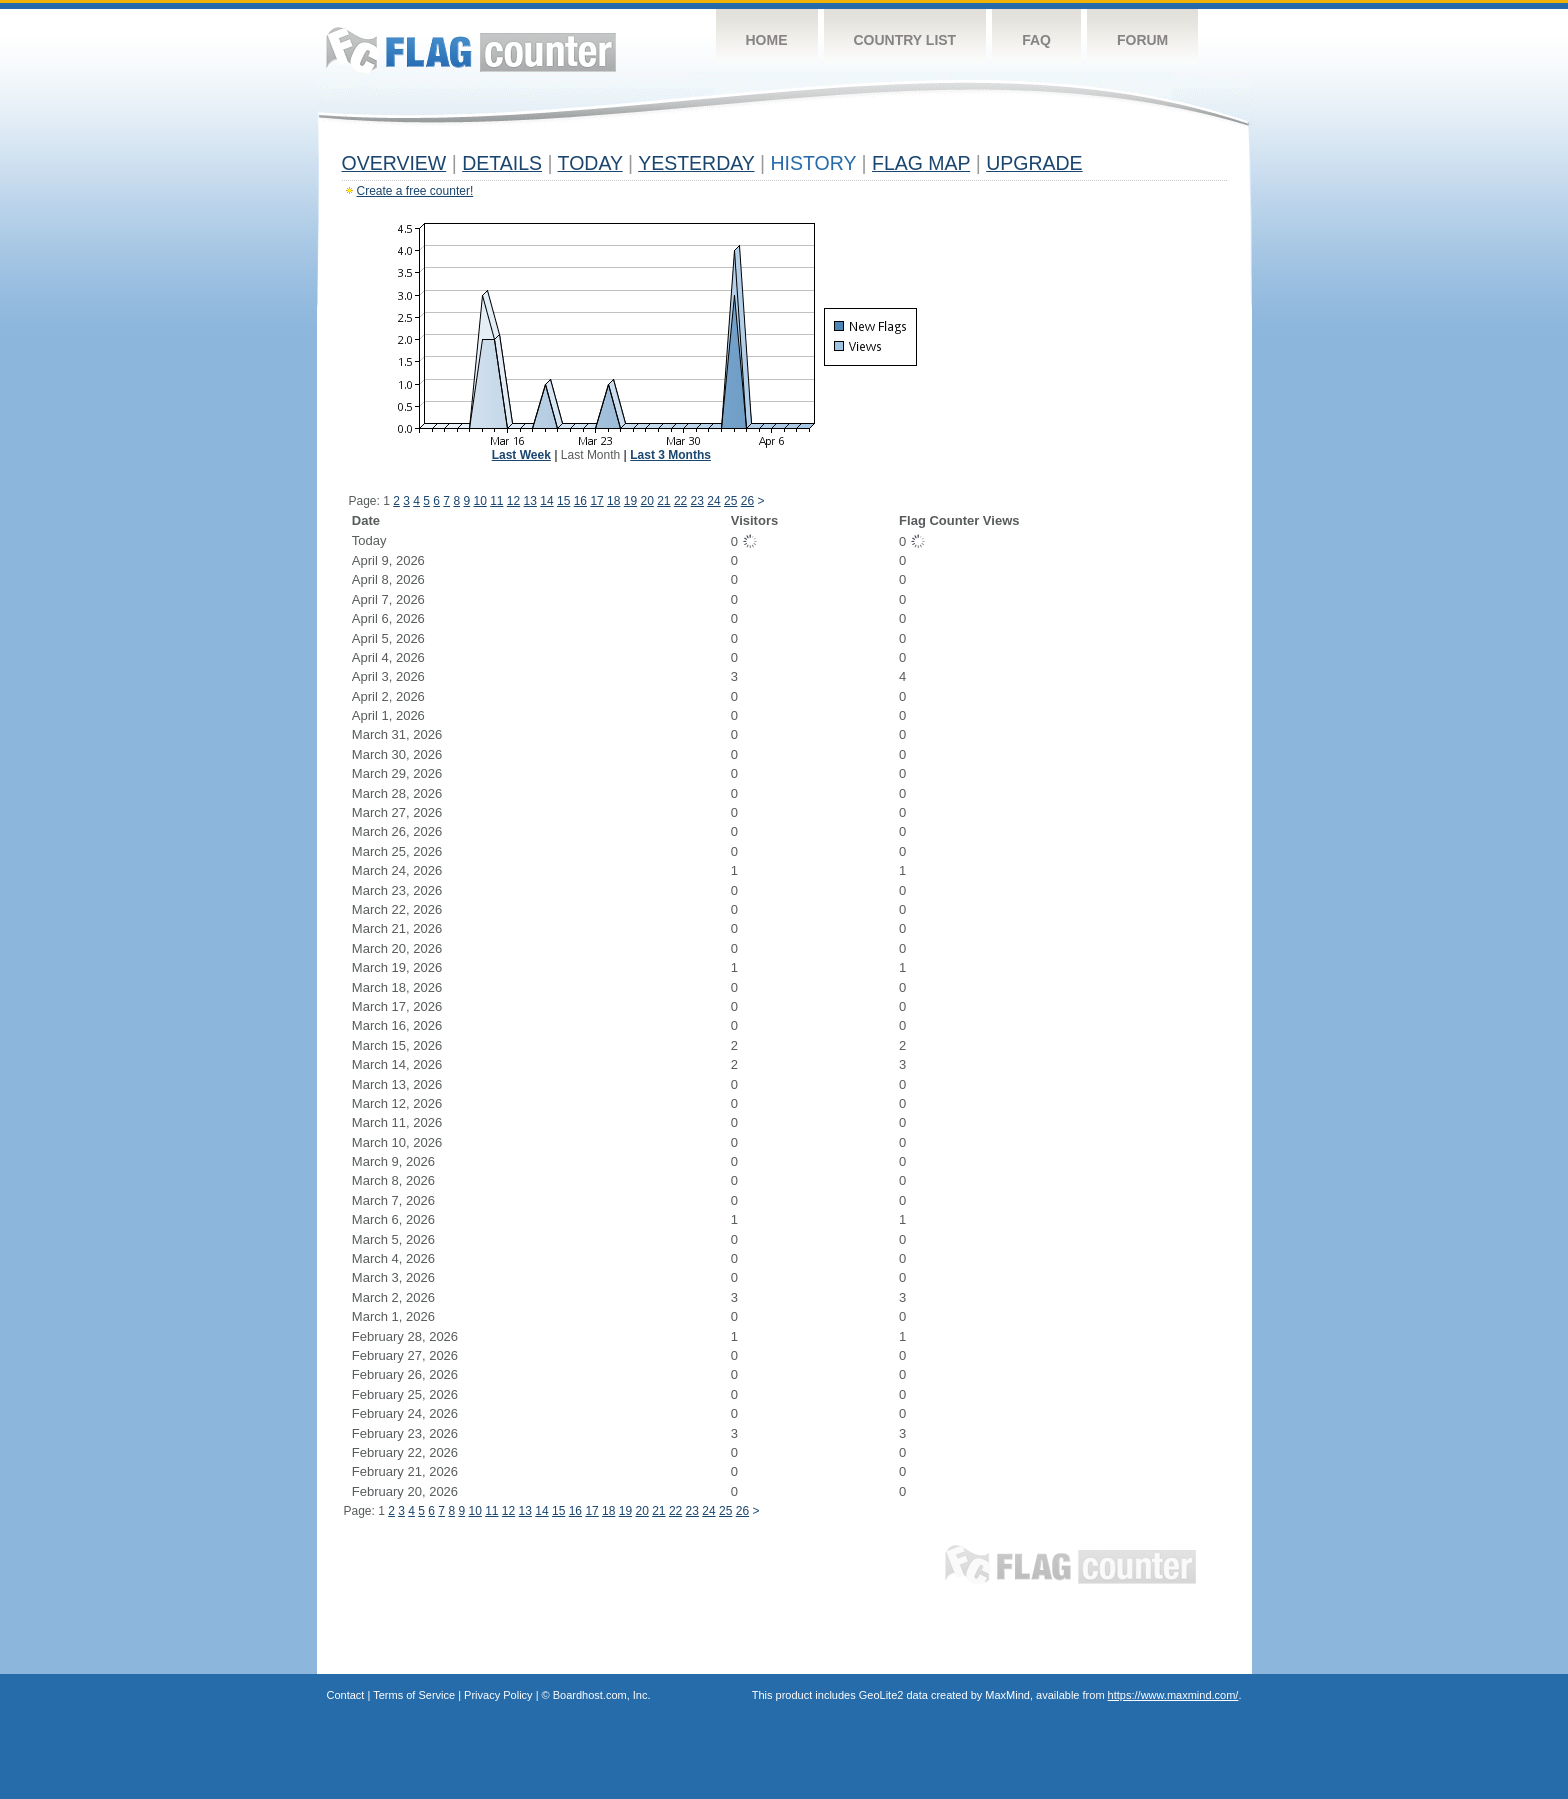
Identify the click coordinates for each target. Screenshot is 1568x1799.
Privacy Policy (498, 1695)
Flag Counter (471, 49)
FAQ (1036, 40)
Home (767, 40)
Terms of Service (414, 1695)
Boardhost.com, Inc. (602, 1695)
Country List (905, 40)
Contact (346, 1695)
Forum (1142, 40)
